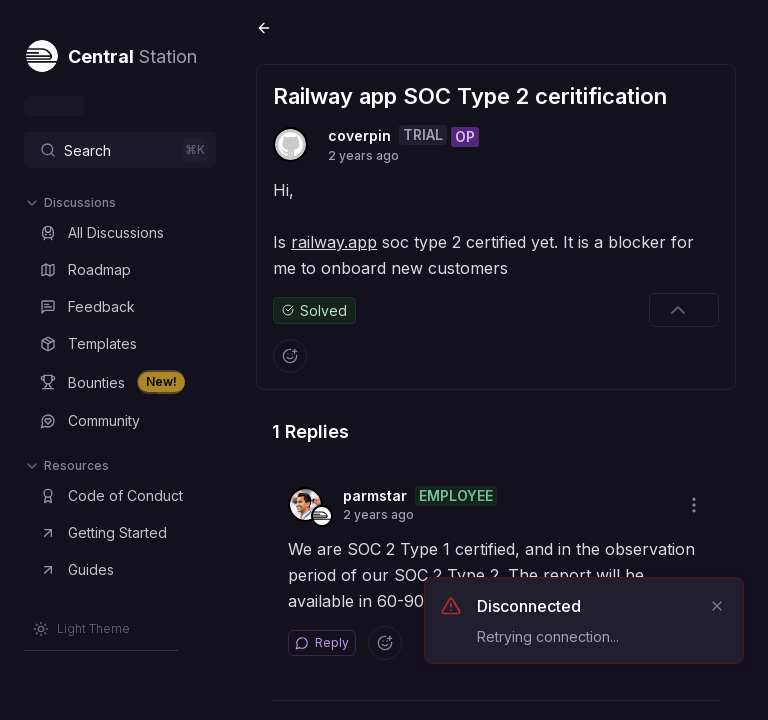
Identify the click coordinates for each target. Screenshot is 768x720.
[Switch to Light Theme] (81, 629)
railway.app (334, 242)
